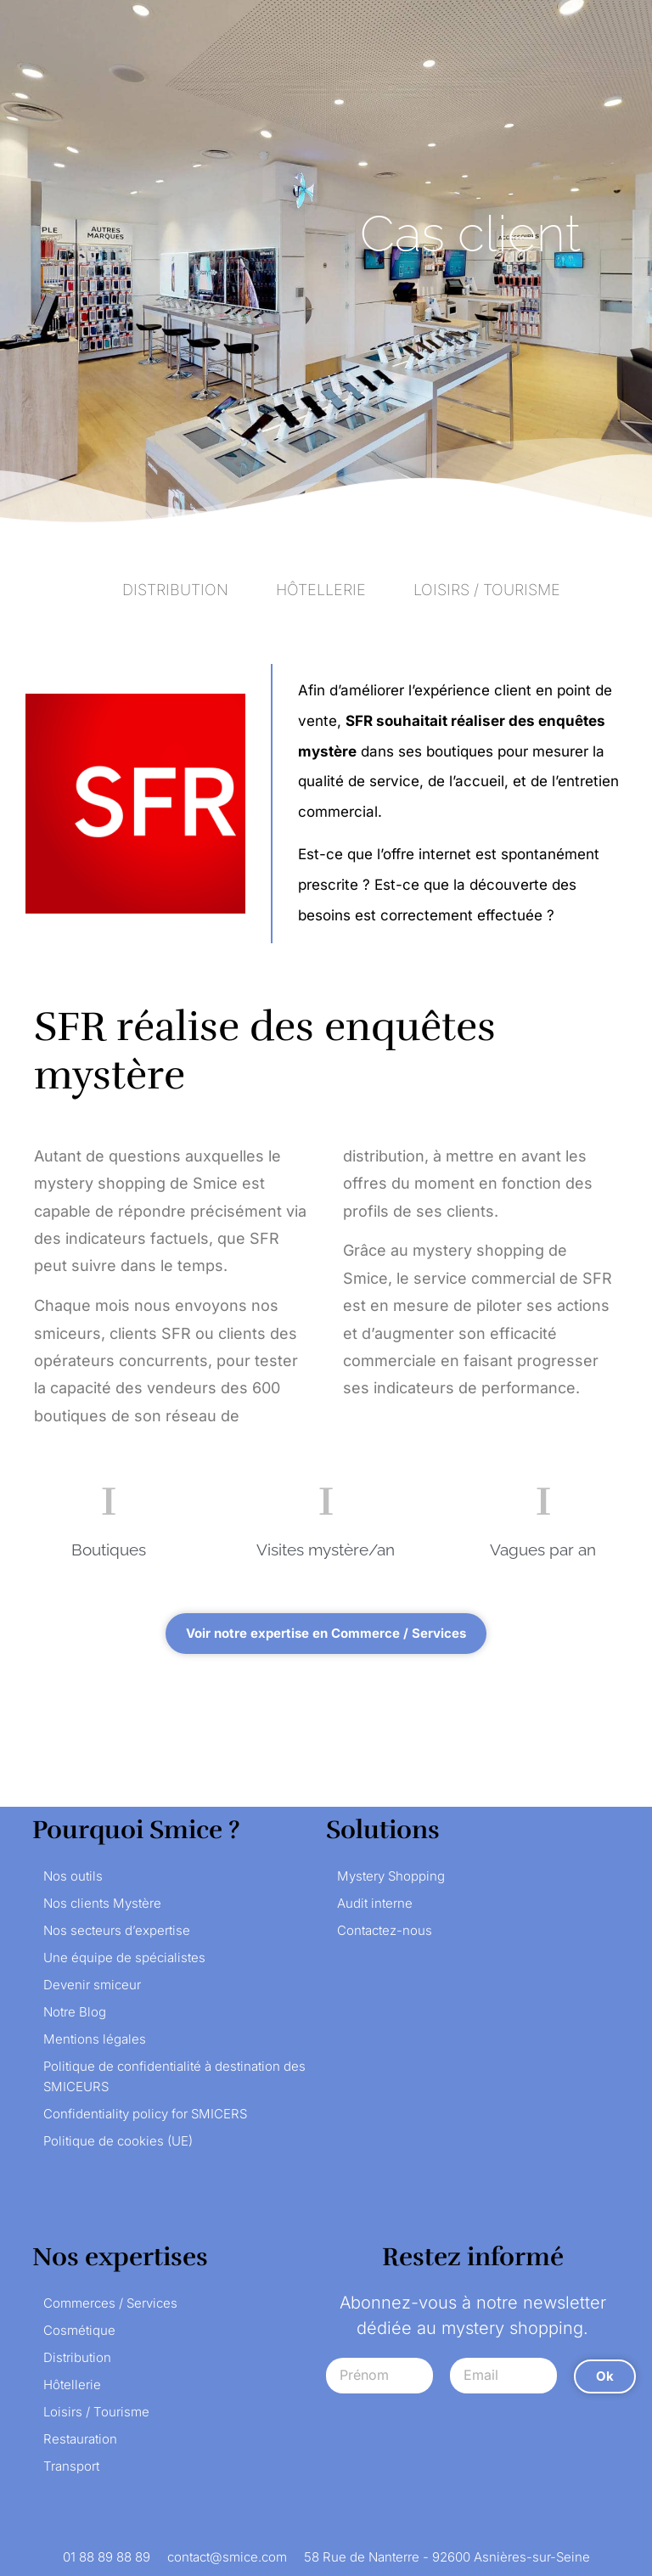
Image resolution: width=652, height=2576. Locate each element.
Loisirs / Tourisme (96, 2412)
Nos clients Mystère (102, 1903)
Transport (71, 2466)
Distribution (77, 2357)
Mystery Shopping (391, 1876)
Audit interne (375, 1903)
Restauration (80, 2439)
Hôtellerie (72, 2384)
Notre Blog (74, 2012)
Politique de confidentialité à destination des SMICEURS (174, 2076)
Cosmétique (79, 2330)
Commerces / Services (110, 2303)
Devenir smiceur (92, 1985)
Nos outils (73, 1876)
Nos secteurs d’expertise (116, 1930)
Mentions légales (94, 2039)
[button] (326, 1633)
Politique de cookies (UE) (118, 2141)
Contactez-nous (384, 1930)
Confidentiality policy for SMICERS (145, 2114)
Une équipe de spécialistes (124, 1957)
